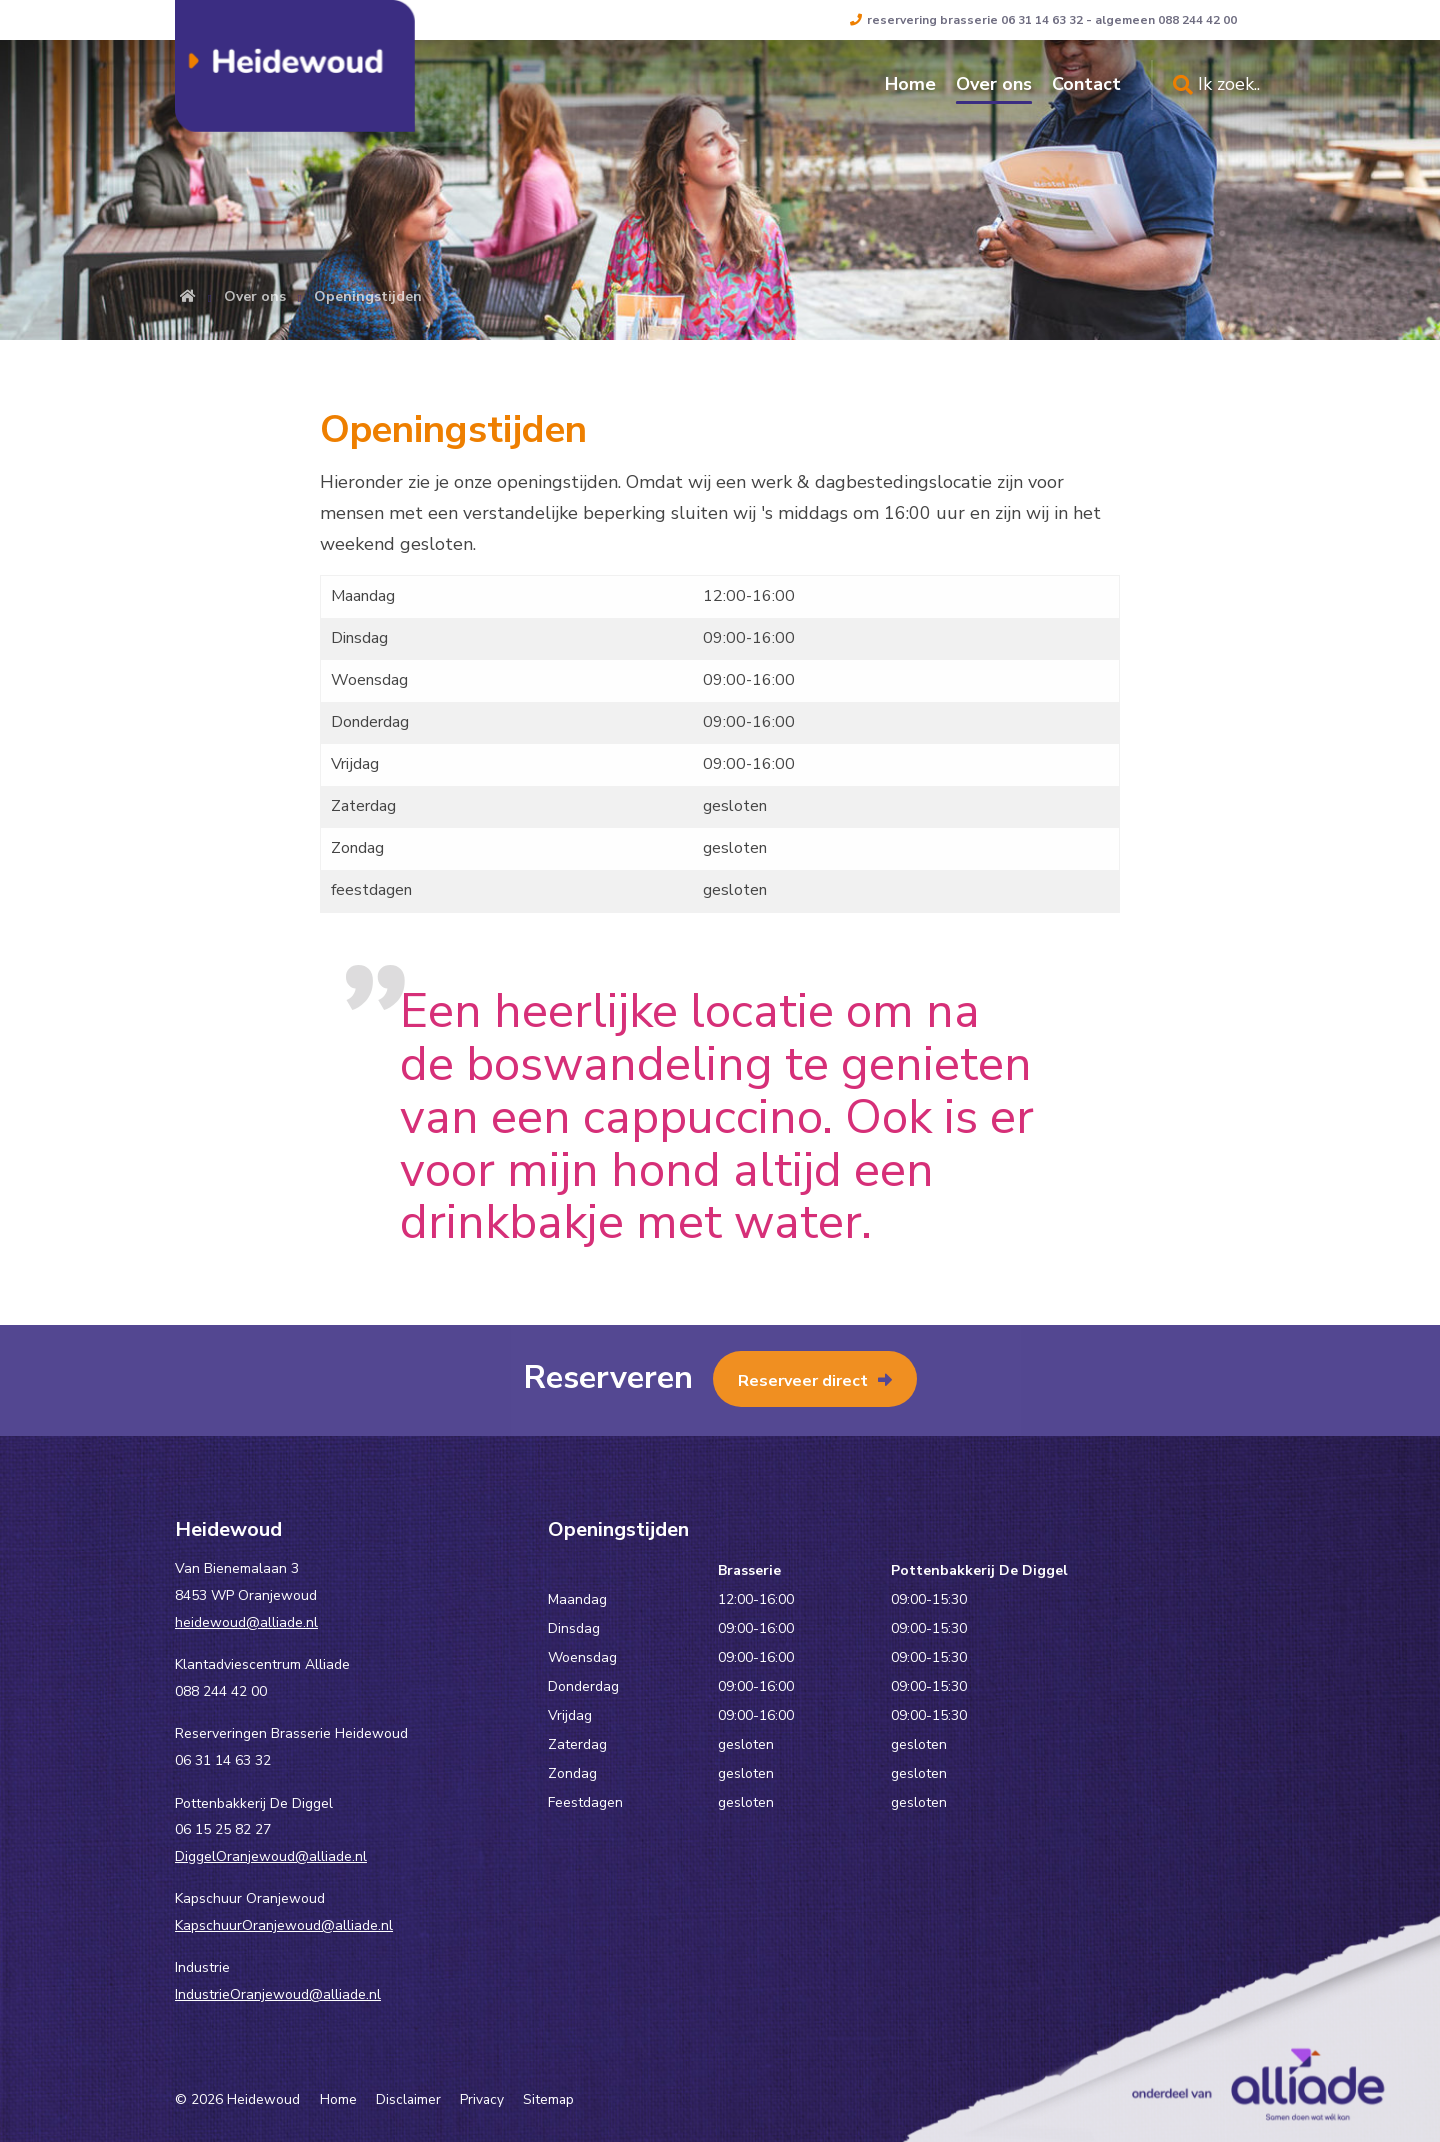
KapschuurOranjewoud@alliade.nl (284, 1925)
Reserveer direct (815, 1381)
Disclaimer (408, 2099)
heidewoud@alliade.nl (246, 1622)
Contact (1086, 84)
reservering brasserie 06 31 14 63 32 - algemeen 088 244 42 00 (1043, 20)
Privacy (482, 2099)
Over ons (994, 84)
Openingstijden (368, 296)
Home (910, 84)
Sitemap (548, 2099)
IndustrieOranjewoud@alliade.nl (278, 1994)
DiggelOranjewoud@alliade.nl (271, 1856)
